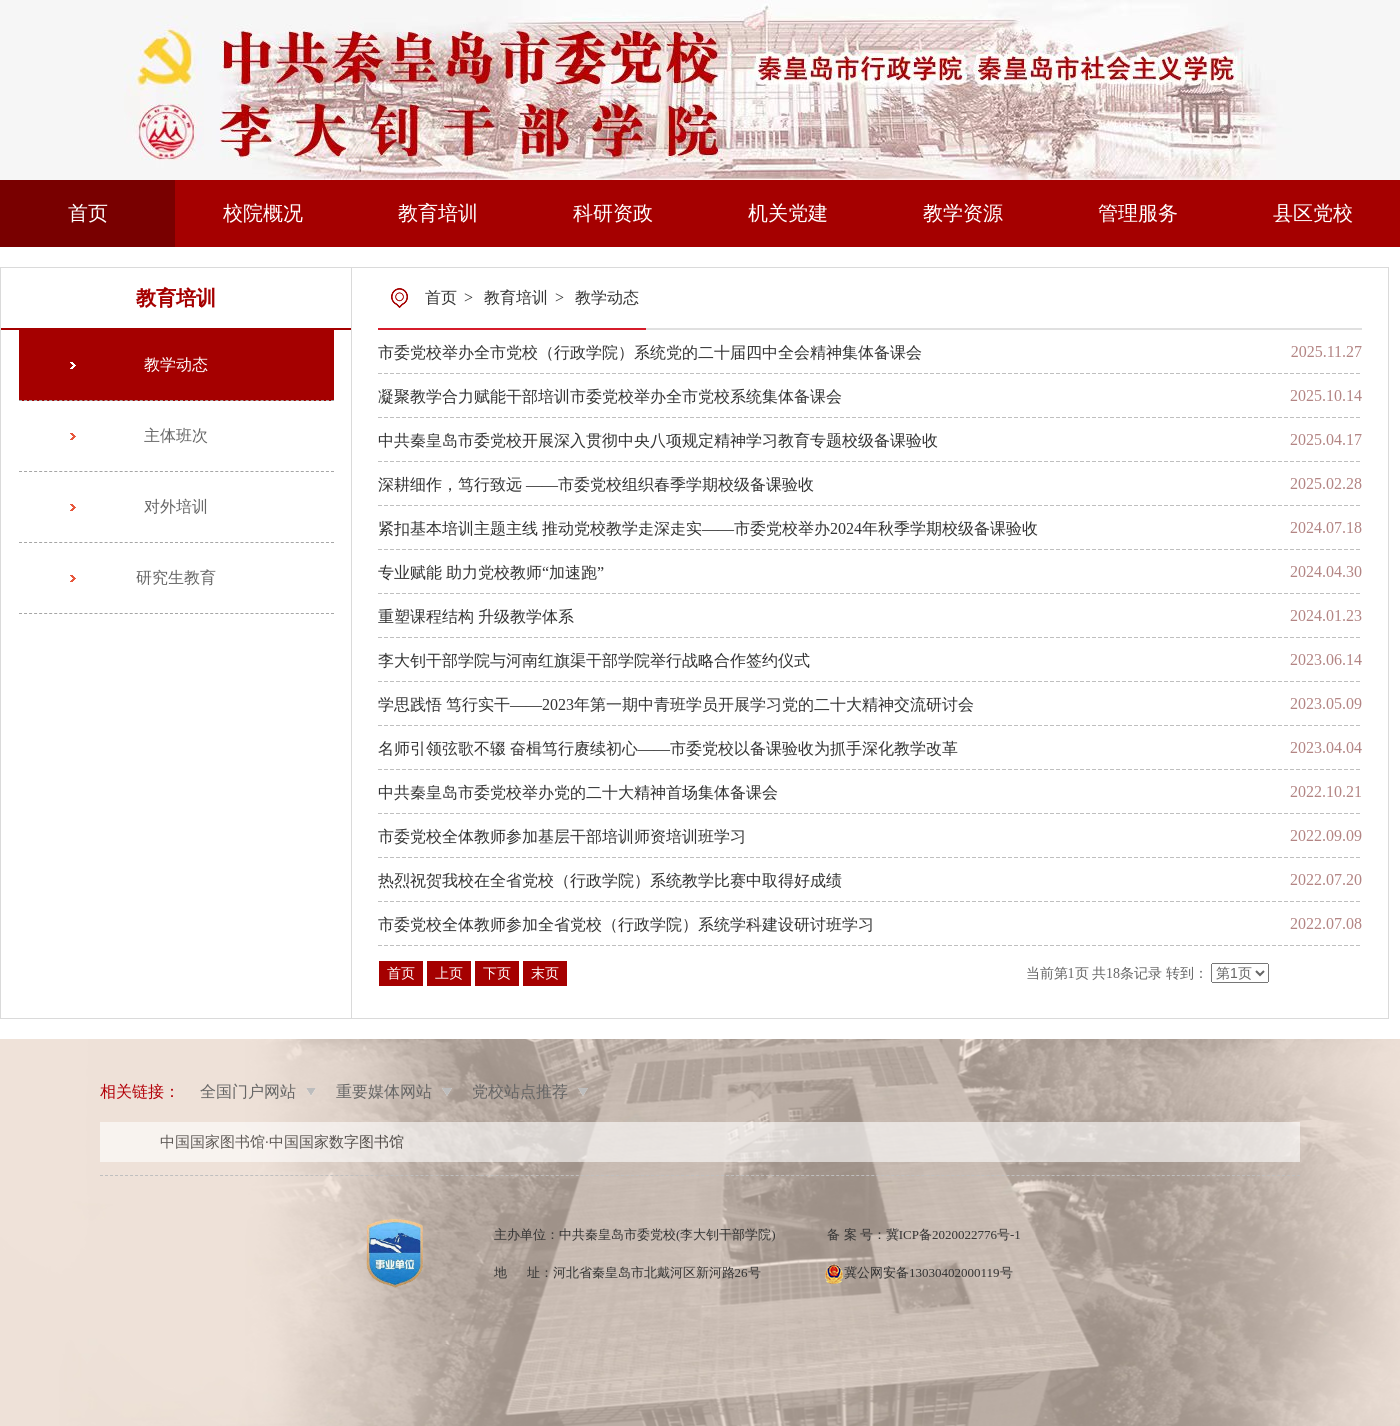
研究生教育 (176, 577)
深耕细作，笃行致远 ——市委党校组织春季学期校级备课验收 (596, 484)
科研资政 (613, 213)
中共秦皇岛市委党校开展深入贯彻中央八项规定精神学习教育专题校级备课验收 (658, 440)
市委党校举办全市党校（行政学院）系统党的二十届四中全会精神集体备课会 (650, 352)
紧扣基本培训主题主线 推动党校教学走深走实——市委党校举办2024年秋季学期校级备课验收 (708, 528)
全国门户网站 (248, 1091)
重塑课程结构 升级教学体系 (476, 616)
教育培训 (438, 213)
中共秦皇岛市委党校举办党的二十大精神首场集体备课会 (578, 792)
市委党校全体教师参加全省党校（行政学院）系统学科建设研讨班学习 (626, 924)
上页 (449, 973)
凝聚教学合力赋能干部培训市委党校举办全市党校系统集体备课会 (610, 396)
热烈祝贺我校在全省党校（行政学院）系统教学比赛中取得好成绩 (610, 880)
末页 (545, 973)
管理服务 (1138, 213)
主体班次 (176, 435)
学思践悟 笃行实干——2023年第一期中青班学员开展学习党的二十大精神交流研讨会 (676, 704)
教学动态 (176, 364)
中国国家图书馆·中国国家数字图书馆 (282, 1142)
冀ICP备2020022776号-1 (953, 1234)
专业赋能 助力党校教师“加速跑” (491, 572)
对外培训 (176, 506)
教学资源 (963, 213)
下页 (497, 973)
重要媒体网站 (384, 1091)
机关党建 (788, 213)
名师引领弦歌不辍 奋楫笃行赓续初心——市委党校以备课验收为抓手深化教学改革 (668, 748)
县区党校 (1313, 213)
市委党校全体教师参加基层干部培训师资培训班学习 (562, 836)
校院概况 (263, 213)
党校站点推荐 (520, 1091)
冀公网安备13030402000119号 (928, 1272)
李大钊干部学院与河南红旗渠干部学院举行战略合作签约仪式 (594, 660)
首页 (88, 213)
